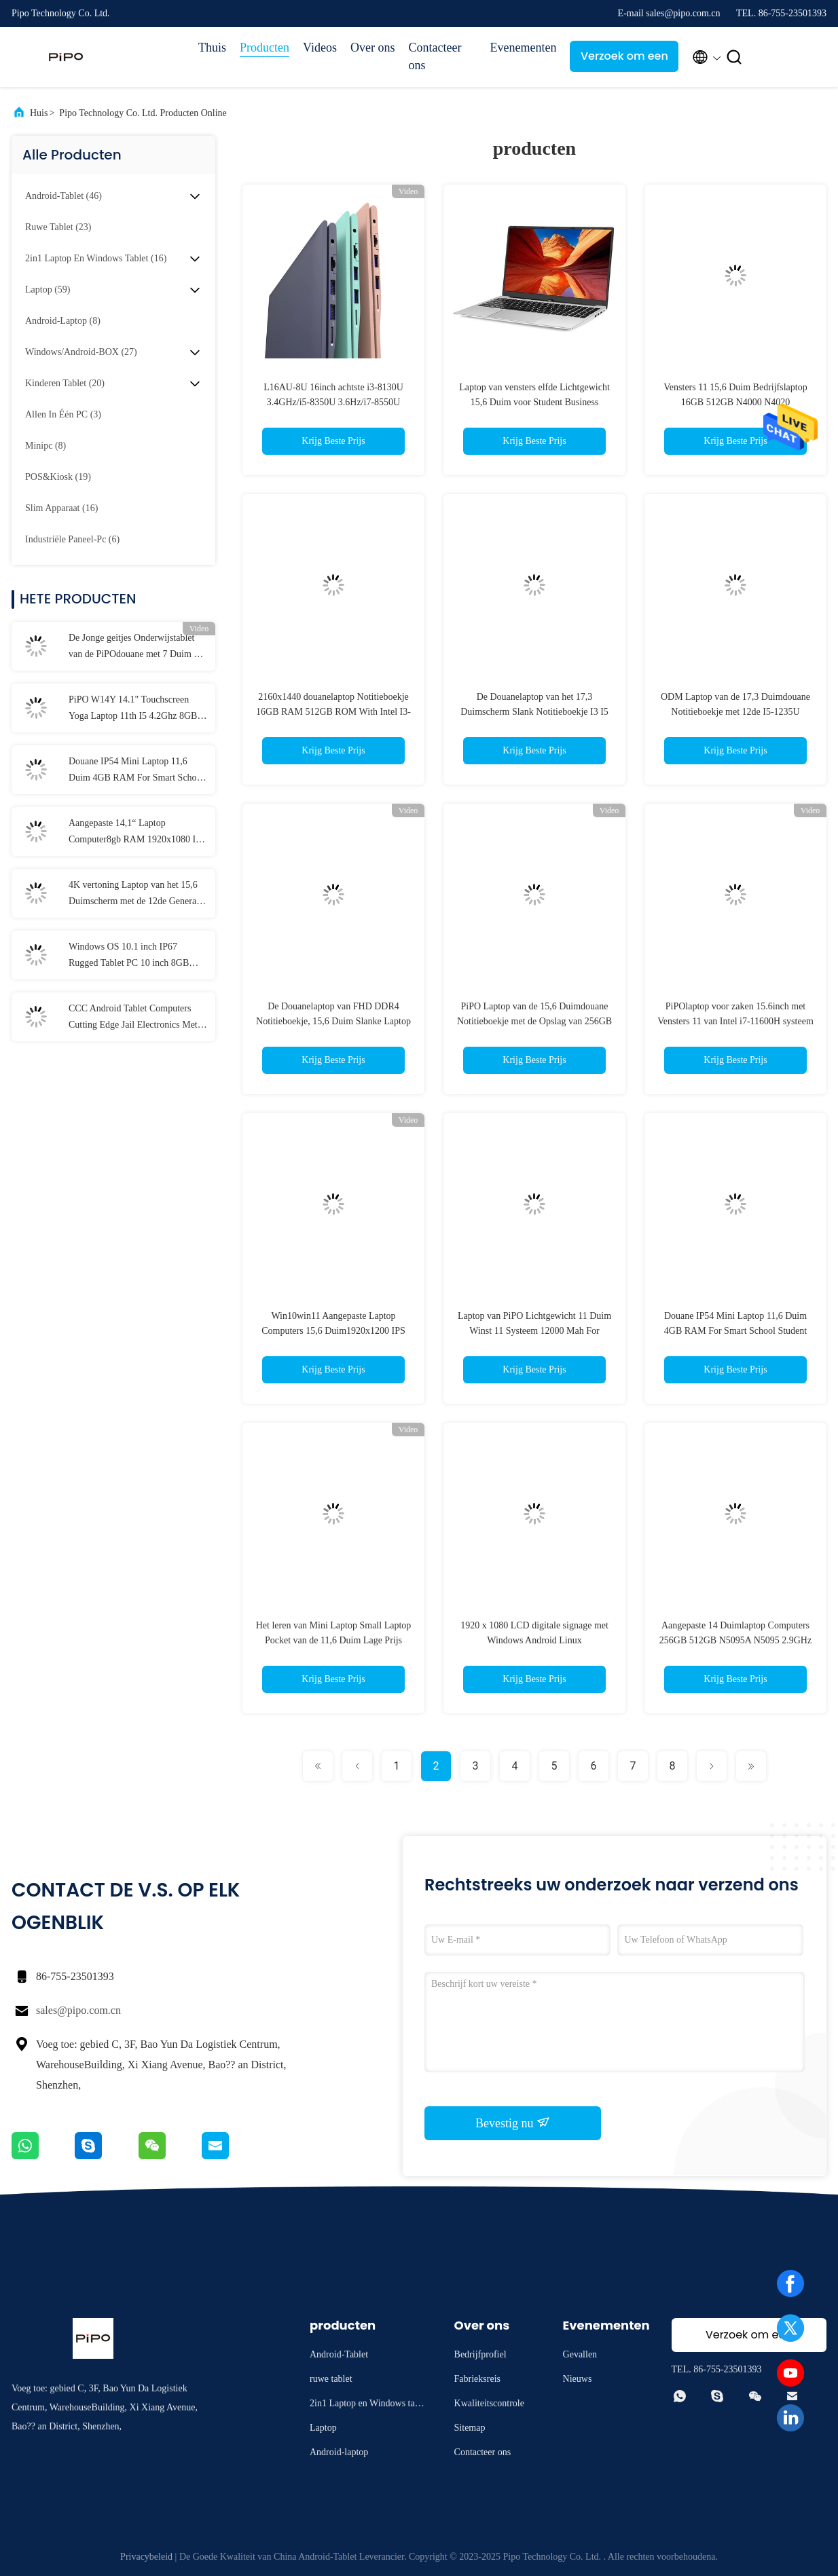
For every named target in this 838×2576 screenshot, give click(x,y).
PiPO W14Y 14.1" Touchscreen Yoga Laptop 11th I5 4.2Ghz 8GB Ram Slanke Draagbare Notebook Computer (133, 709)
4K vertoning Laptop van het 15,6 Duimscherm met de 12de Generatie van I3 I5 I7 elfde (137, 895)
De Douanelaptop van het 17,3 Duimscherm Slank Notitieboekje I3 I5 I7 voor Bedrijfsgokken (534, 712)
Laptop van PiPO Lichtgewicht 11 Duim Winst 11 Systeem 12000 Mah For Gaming (534, 1331)
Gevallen (580, 2354)
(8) (63, 321)
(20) (65, 383)
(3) (63, 414)
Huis (39, 113)
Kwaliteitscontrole (489, 2403)
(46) (63, 196)
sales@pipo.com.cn (78, 2010)
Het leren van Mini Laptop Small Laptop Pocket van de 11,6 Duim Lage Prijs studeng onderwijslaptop (334, 1640)
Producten (264, 47)
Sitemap (470, 2428)
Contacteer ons (434, 56)
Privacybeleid (146, 2557)
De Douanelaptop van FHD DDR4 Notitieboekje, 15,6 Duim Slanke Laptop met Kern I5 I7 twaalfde (333, 1021)
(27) (81, 352)
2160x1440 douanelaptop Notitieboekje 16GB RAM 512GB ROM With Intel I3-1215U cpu (333, 712)
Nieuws (577, 2379)
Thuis (212, 47)
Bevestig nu (512, 2122)
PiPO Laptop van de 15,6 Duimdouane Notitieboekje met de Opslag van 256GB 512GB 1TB (534, 1021)
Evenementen (523, 47)
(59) (47, 289)
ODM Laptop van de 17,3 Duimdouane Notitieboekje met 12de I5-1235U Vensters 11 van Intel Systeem (735, 712)
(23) (58, 227)
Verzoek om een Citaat (624, 60)
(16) (95, 258)
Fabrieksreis (477, 2379)
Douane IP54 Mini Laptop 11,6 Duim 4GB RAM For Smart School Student (136, 771)
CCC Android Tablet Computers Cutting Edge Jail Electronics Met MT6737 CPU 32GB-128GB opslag (137, 1018)
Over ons (372, 47)
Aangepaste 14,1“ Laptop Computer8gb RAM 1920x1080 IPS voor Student (137, 833)
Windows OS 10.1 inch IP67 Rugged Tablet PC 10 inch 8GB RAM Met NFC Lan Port (129, 956)
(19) (58, 477)
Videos (320, 47)
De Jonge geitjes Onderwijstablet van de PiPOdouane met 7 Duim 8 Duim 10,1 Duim (133, 647)
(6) (72, 539)
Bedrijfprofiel (480, 2354)
